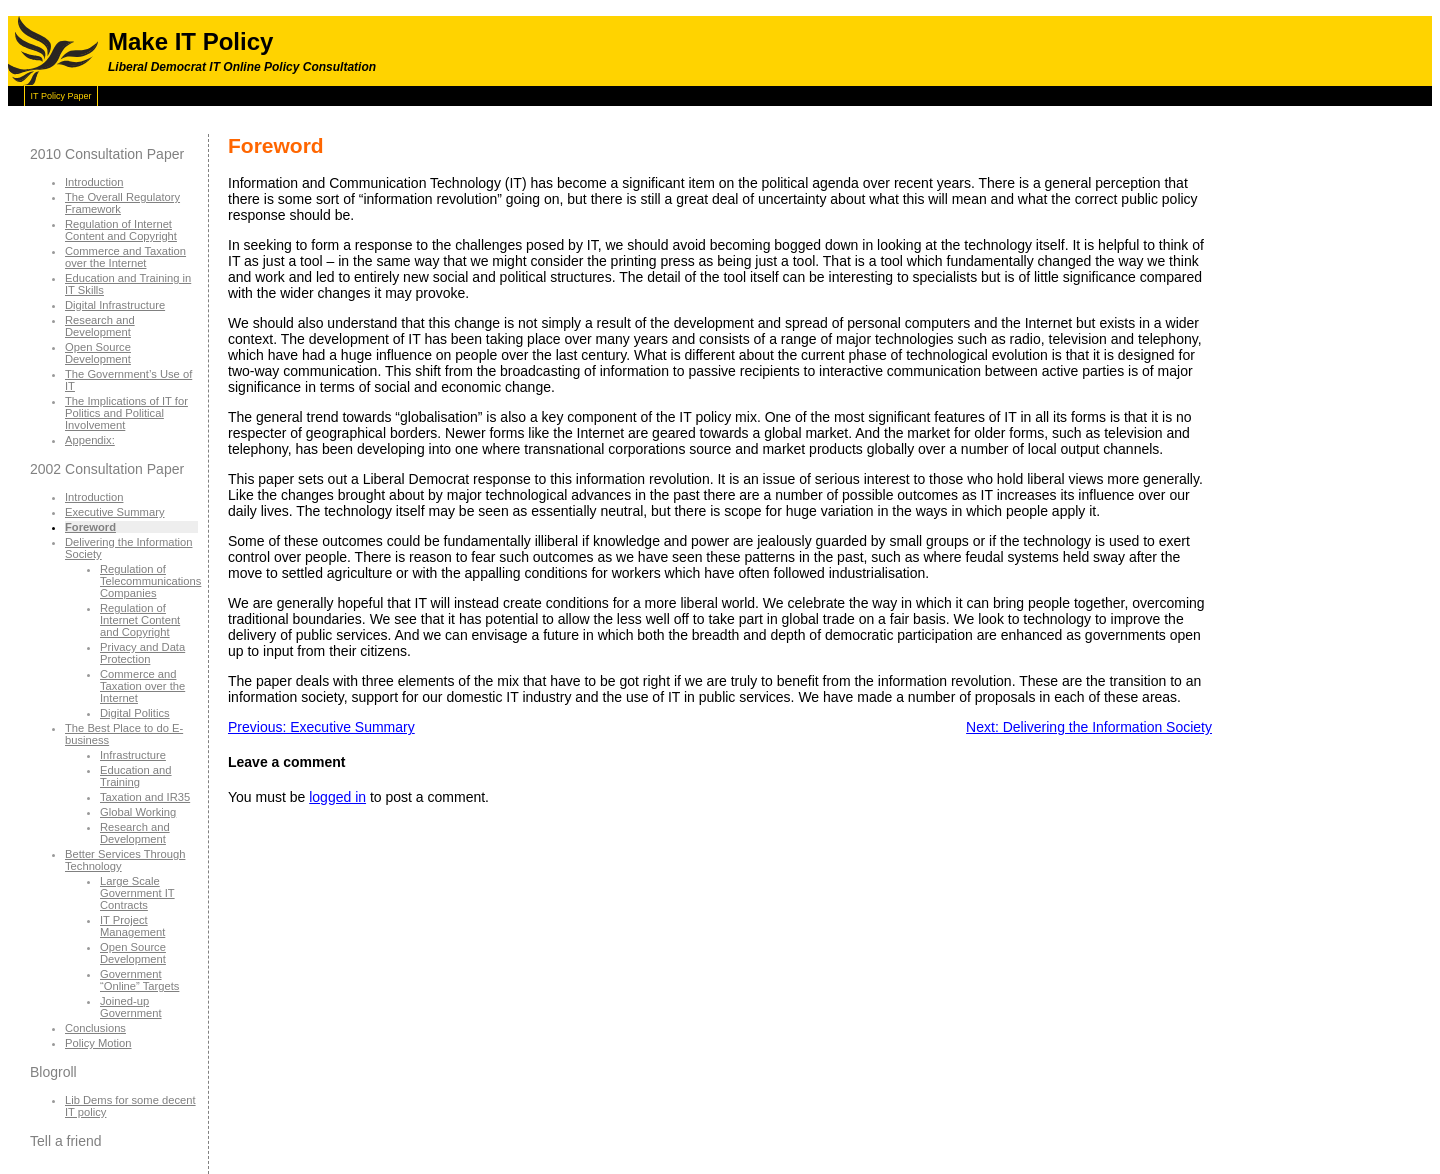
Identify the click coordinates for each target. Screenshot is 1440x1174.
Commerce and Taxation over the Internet (125, 257)
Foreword (90, 527)
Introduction (94, 182)
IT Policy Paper (61, 96)
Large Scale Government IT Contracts (137, 893)
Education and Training (136, 776)
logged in (337, 797)
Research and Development (100, 326)
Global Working (138, 812)
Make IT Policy (190, 41)
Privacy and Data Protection (142, 653)
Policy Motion (98, 1043)
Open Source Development (98, 353)
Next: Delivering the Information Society (1089, 727)
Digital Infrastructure (115, 305)
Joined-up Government (131, 1007)
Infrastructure (133, 755)
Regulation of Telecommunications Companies (150, 581)
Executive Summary (114, 512)
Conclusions (95, 1028)
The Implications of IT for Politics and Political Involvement (126, 413)
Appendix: (90, 440)
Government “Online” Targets (139, 980)
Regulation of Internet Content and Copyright (121, 230)
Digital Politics (135, 713)
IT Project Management (132, 926)
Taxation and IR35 (145, 797)
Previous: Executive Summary (321, 727)
